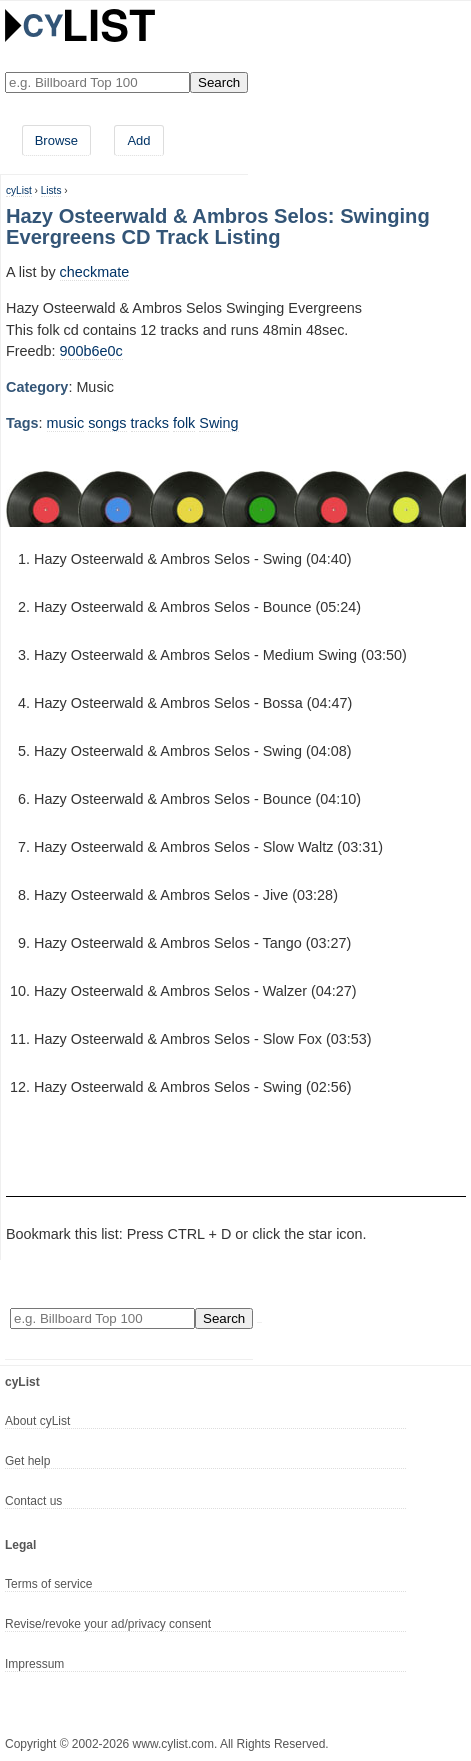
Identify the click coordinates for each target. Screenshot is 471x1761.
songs (107, 423)
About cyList (37, 1421)
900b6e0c (91, 351)
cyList (19, 190)
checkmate (95, 272)
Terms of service (48, 1584)
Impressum (34, 1664)
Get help (27, 1461)
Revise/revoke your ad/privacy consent (108, 1624)
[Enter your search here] (97, 82)
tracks (150, 423)
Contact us (33, 1501)
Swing (218, 423)
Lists (51, 190)
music (66, 423)
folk (184, 423)
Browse (56, 140)
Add (138, 140)
